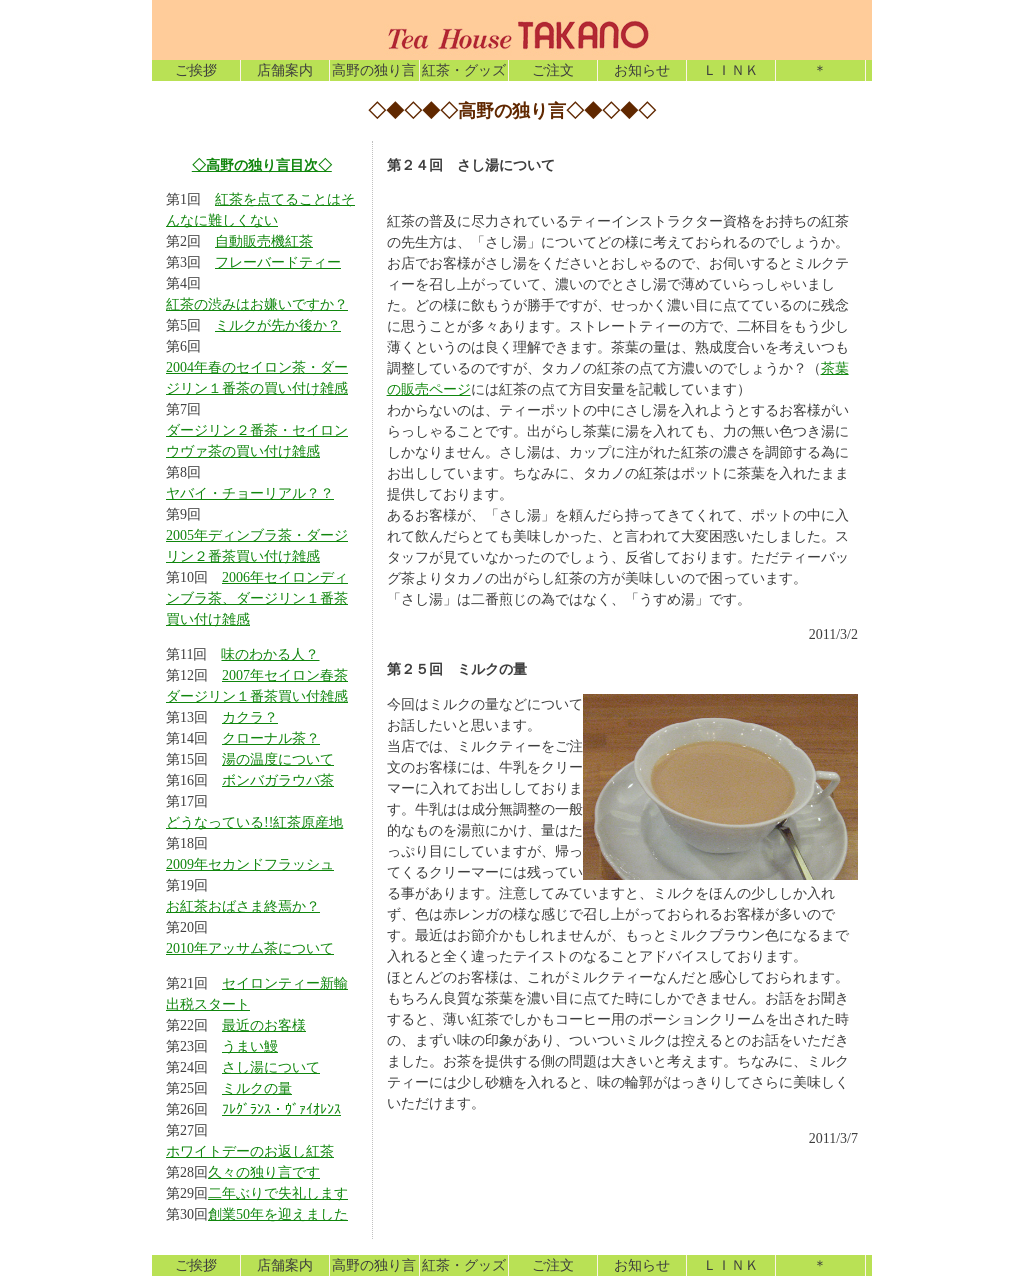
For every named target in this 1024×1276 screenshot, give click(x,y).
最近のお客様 (264, 1025)
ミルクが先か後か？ (278, 325)
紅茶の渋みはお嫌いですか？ (257, 304)
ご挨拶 (196, 70)
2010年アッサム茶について (250, 948)
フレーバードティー (278, 262)
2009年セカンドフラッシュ (250, 864)
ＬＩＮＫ (731, 70)
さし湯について (271, 1067)
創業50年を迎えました (278, 1214)
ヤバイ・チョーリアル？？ (250, 493)
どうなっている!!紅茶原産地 (254, 822)
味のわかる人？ (270, 654)
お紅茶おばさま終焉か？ (243, 906)
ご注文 (553, 70)
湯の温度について (278, 759)
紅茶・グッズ (464, 70)
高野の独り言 (374, 70)
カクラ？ (250, 717)
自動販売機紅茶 (264, 241)
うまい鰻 (250, 1046)
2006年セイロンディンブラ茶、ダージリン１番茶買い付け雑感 (257, 598)
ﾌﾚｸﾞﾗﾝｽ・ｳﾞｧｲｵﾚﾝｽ (281, 1109)
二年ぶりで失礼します (278, 1193)
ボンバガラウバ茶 (278, 780)
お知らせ (642, 70)
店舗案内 (285, 70)
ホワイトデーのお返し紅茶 (250, 1151)
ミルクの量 (257, 1088)
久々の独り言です (264, 1172)
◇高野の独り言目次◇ (262, 165)
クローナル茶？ (271, 738)
